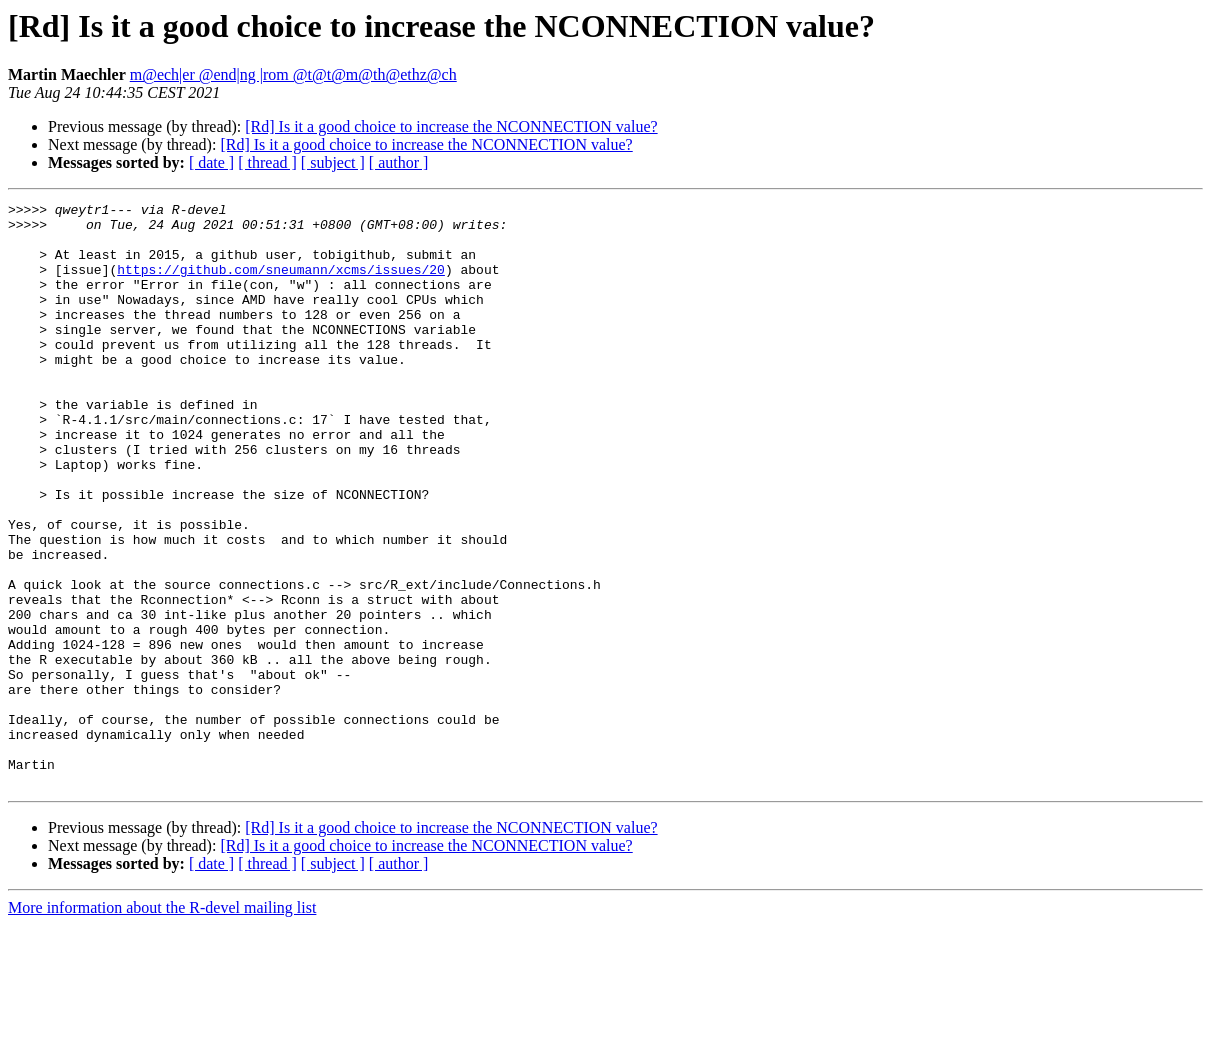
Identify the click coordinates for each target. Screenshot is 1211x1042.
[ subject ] (333, 162)
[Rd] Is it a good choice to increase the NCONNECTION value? (451, 126)
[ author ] (399, 162)
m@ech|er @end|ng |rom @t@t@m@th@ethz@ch (293, 74)
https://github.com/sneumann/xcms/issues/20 (281, 284)
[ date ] (211, 162)
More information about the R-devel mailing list (162, 1024)
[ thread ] (267, 162)
